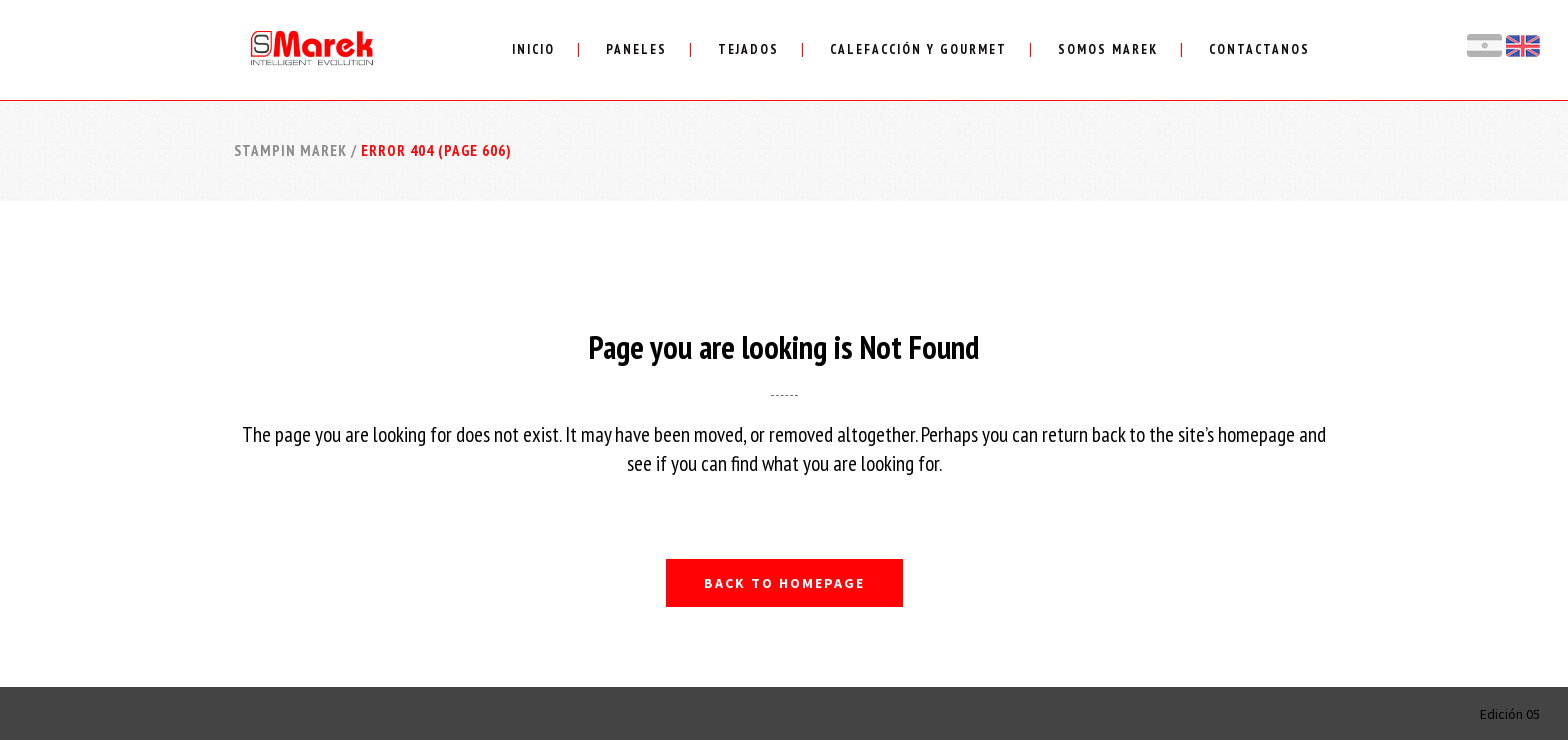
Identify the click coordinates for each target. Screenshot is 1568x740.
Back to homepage (784, 583)
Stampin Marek (290, 150)
